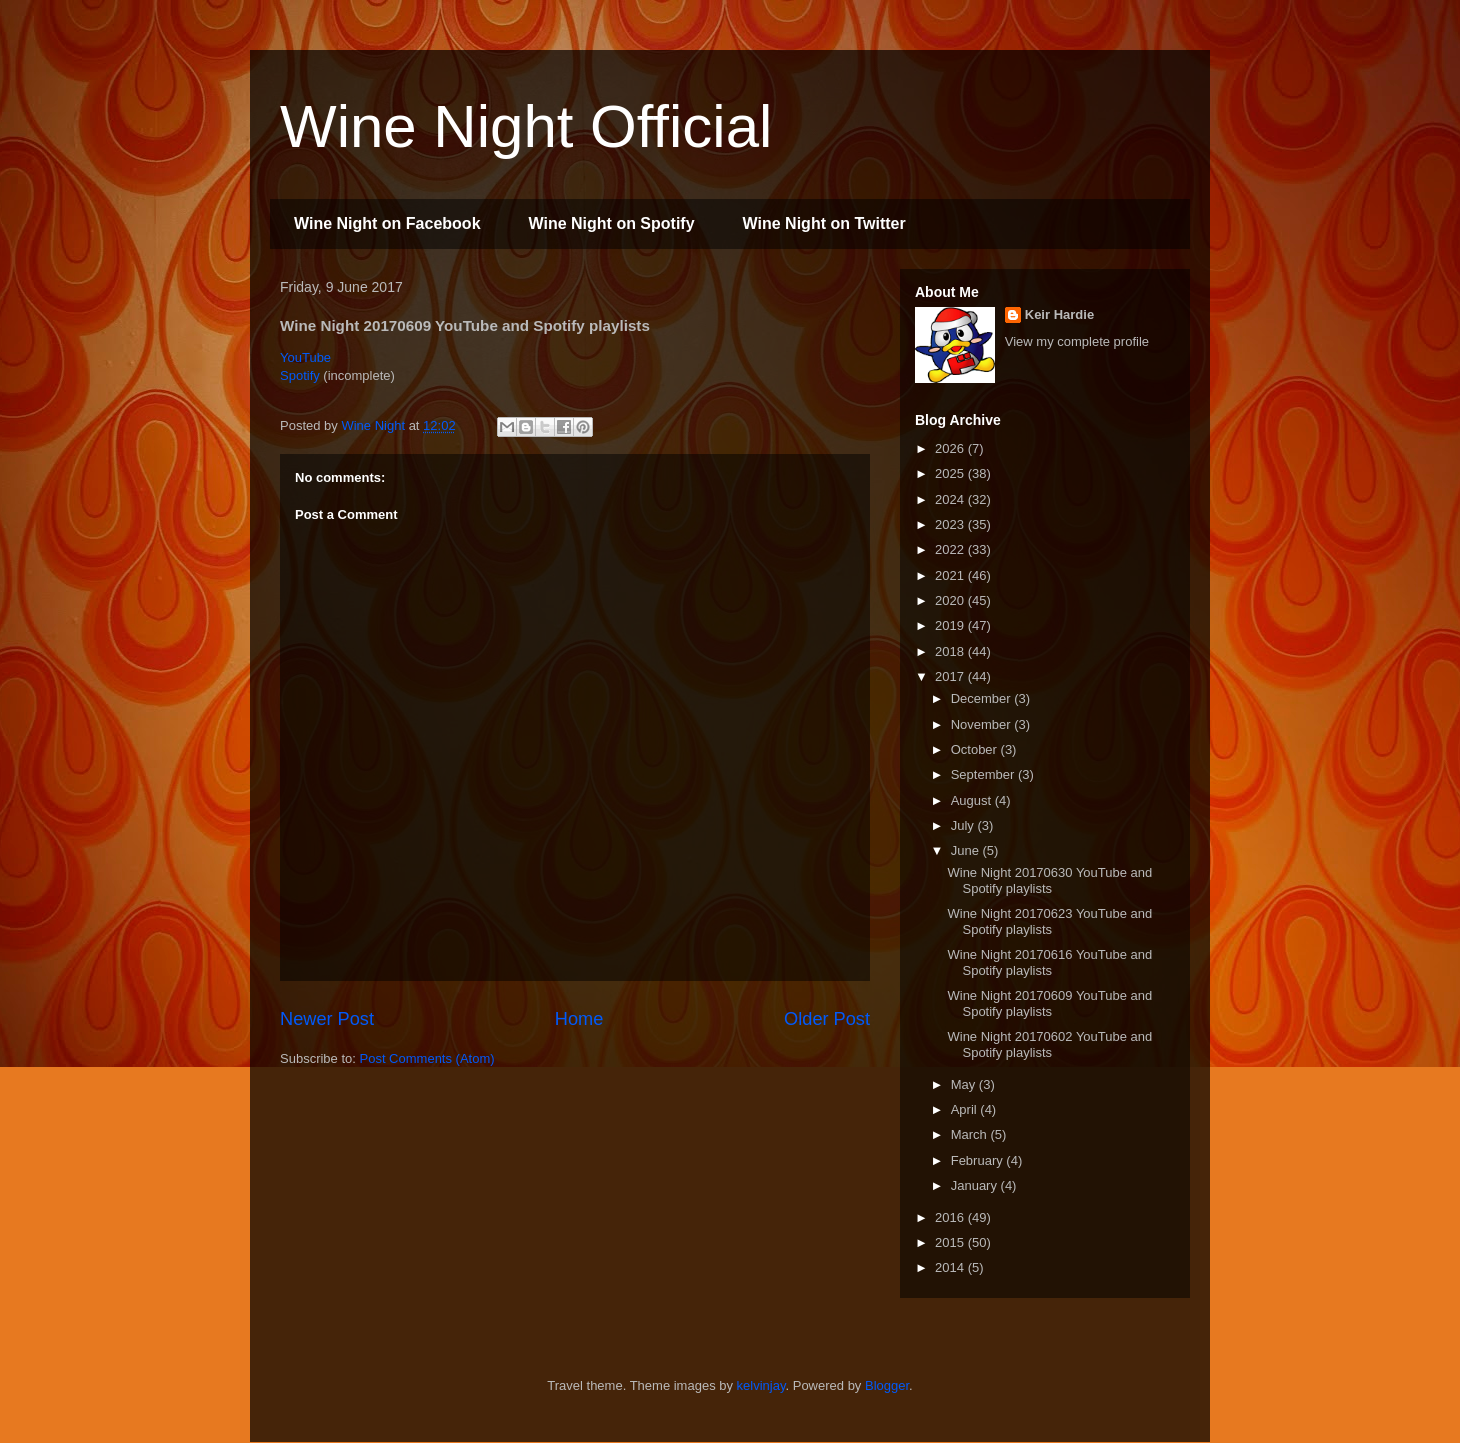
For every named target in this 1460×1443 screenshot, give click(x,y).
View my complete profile (1077, 341)
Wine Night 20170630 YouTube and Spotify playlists (1049, 880)
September (984, 774)
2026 (951, 448)
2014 (951, 1267)
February (979, 1160)
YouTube (305, 357)
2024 (951, 499)
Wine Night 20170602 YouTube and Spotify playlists (1049, 1044)
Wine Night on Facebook (387, 223)
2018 (951, 651)
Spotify (300, 375)
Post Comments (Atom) (427, 1058)
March (971, 1134)
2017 (951, 676)
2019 (951, 625)
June (967, 850)
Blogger (887, 1385)
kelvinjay (761, 1385)
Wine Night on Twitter (824, 223)
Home (579, 1019)
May (965, 1084)
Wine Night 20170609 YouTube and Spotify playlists (1049, 1003)
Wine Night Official (526, 126)
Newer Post (327, 1019)
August (973, 800)
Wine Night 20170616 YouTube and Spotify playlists (1049, 962)
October (976, 749)
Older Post (827, 1019)
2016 (951, 1217)
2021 (951, 575)
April (966, 1109)
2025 (951, 473)
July (964, 825)
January (976, 1185)
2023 (951, 524)
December (983, 698)
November (983, 724)
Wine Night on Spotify (612, 223)
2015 (951, 1242)
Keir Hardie (1059, 314)
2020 (951, 600)
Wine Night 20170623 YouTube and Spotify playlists (1049, 921)
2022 (951, 549)
